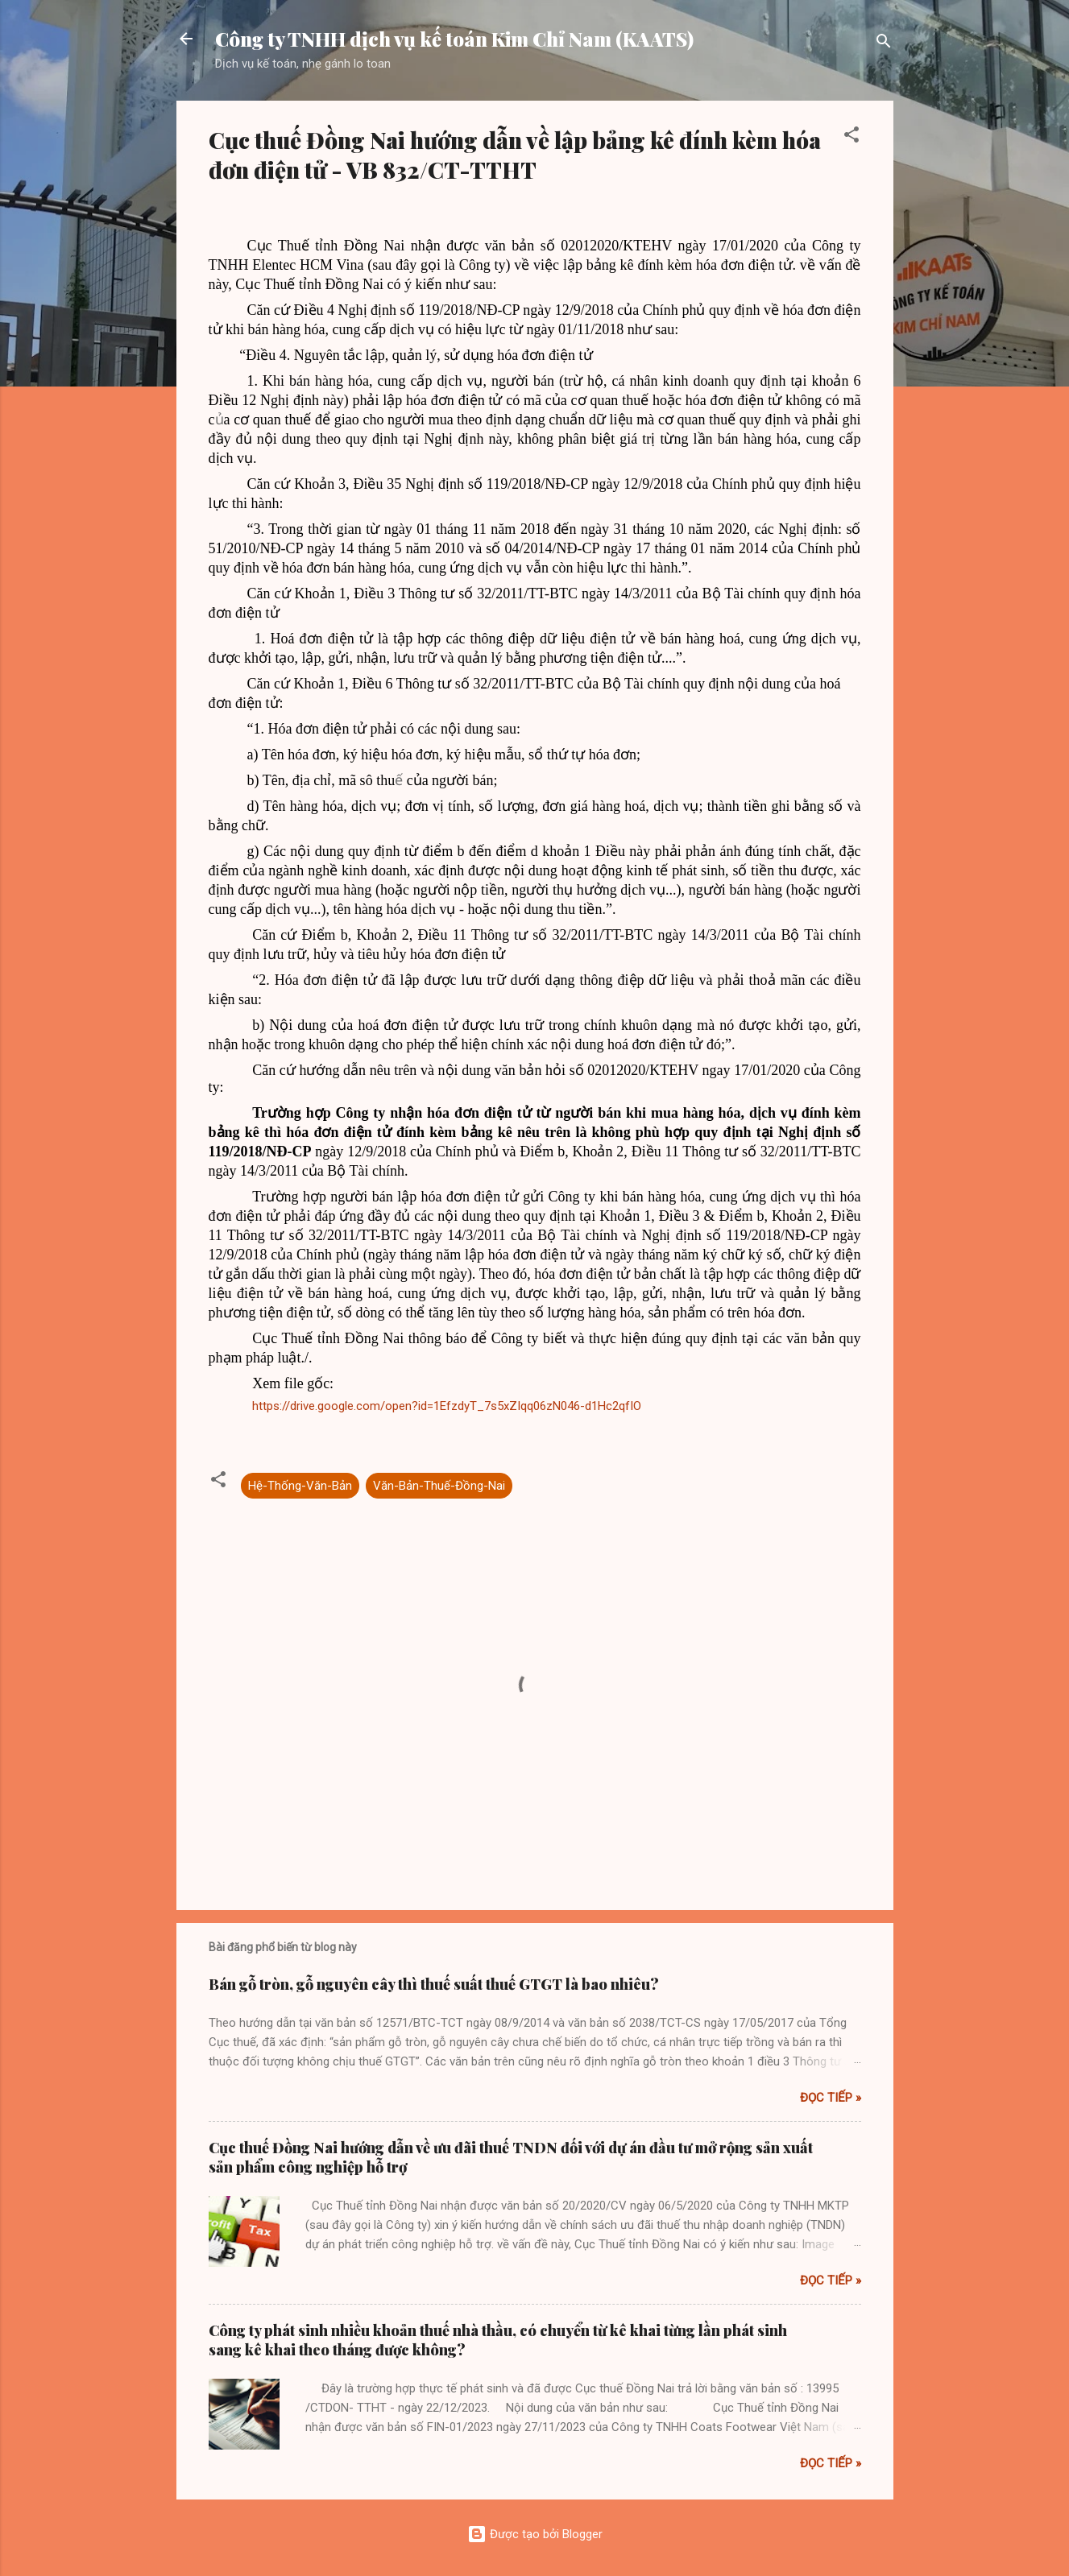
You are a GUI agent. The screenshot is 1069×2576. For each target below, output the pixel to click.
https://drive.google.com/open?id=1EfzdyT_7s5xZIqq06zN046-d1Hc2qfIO (446, 1406)
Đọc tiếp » (830, 2097)
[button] (851, 137)
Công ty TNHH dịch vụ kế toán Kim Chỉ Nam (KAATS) (454, 39)
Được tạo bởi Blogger (535, 2534)
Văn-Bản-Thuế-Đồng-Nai (439, 1485)
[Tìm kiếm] (883, 43)
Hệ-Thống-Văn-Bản (300, 1485)
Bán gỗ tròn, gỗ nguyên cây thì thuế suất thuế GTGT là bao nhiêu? (434, 1984)
